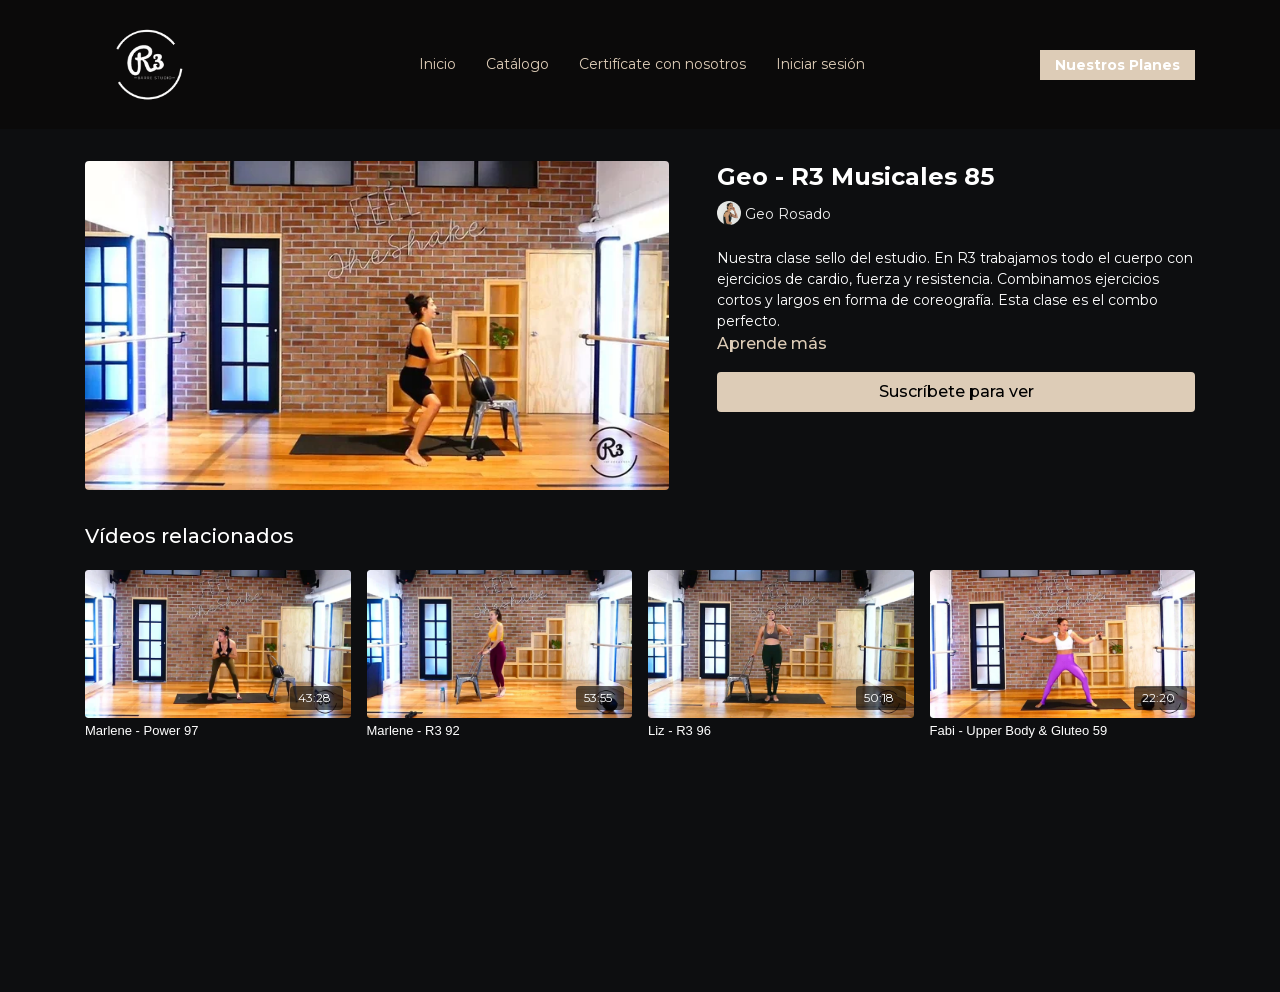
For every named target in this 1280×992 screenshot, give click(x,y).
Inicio (437, 64)
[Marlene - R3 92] (500, 731)
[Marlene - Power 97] (218, 731)
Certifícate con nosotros (662, 64)
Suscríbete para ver (956, 391)
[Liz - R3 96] (781, 731)
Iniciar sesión (820, 64)
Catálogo (517, 64)
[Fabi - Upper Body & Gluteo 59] (1063, 731)
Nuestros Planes (1117, 65)
